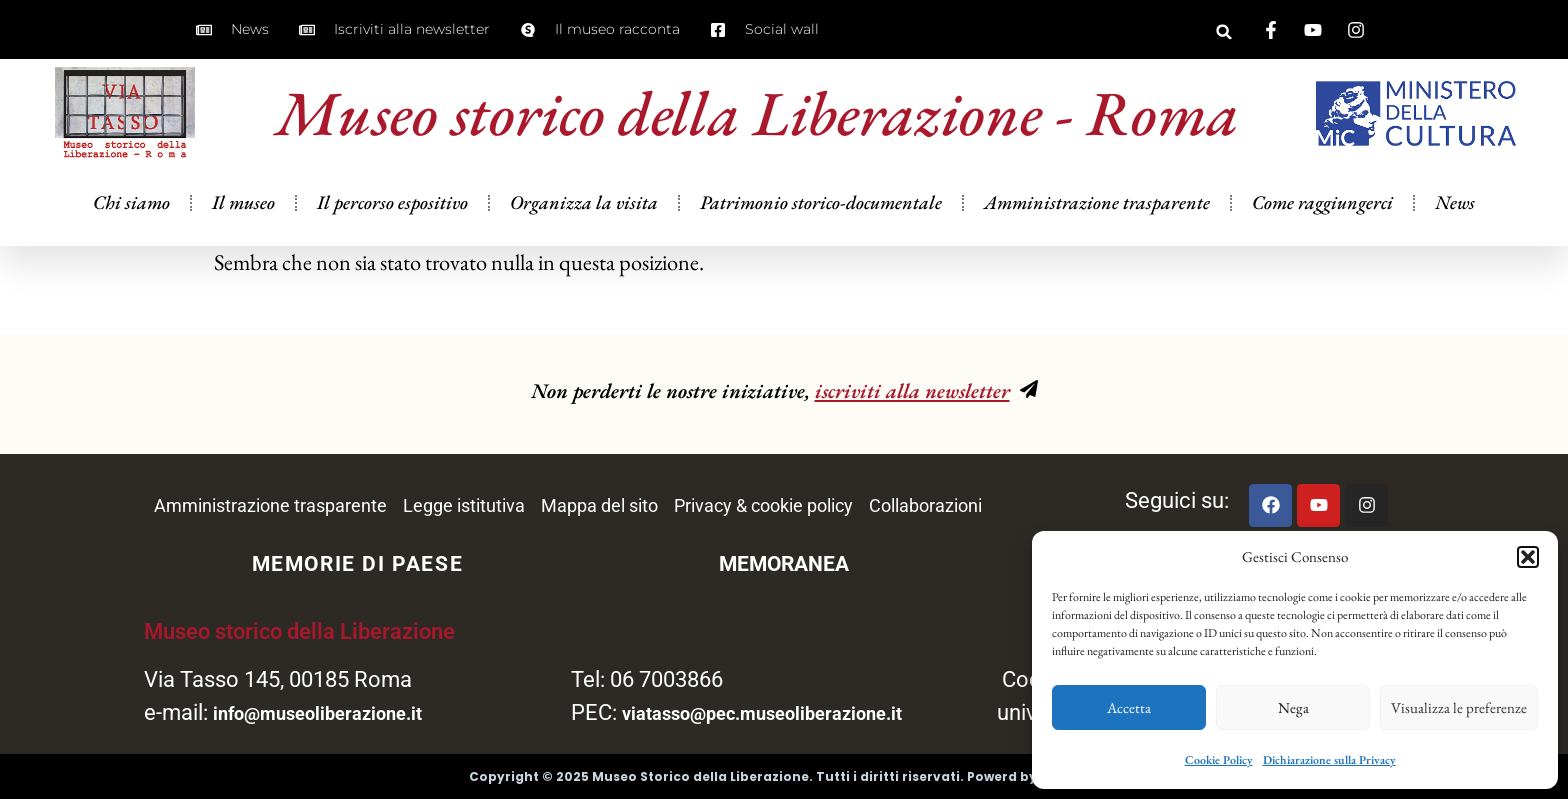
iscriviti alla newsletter (912, 390)
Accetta (1129, 707)
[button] (1528, 557)
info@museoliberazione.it (317, 713)
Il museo (243, 202)
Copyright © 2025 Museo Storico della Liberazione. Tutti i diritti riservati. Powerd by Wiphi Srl (784, 776)
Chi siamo (131, 202)
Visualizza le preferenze (1459, 707)
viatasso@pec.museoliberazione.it (762, 713)
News (1455, 202)
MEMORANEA (784, 564)
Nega (1293, 707)
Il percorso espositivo (392, 202)
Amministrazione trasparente (1097, 202)
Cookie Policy (1219, 760)
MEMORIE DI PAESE (358, 564)
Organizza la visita (584, 202)
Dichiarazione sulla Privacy (1329, 760)
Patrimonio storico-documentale (821, 202)
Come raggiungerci (1322, 202)
